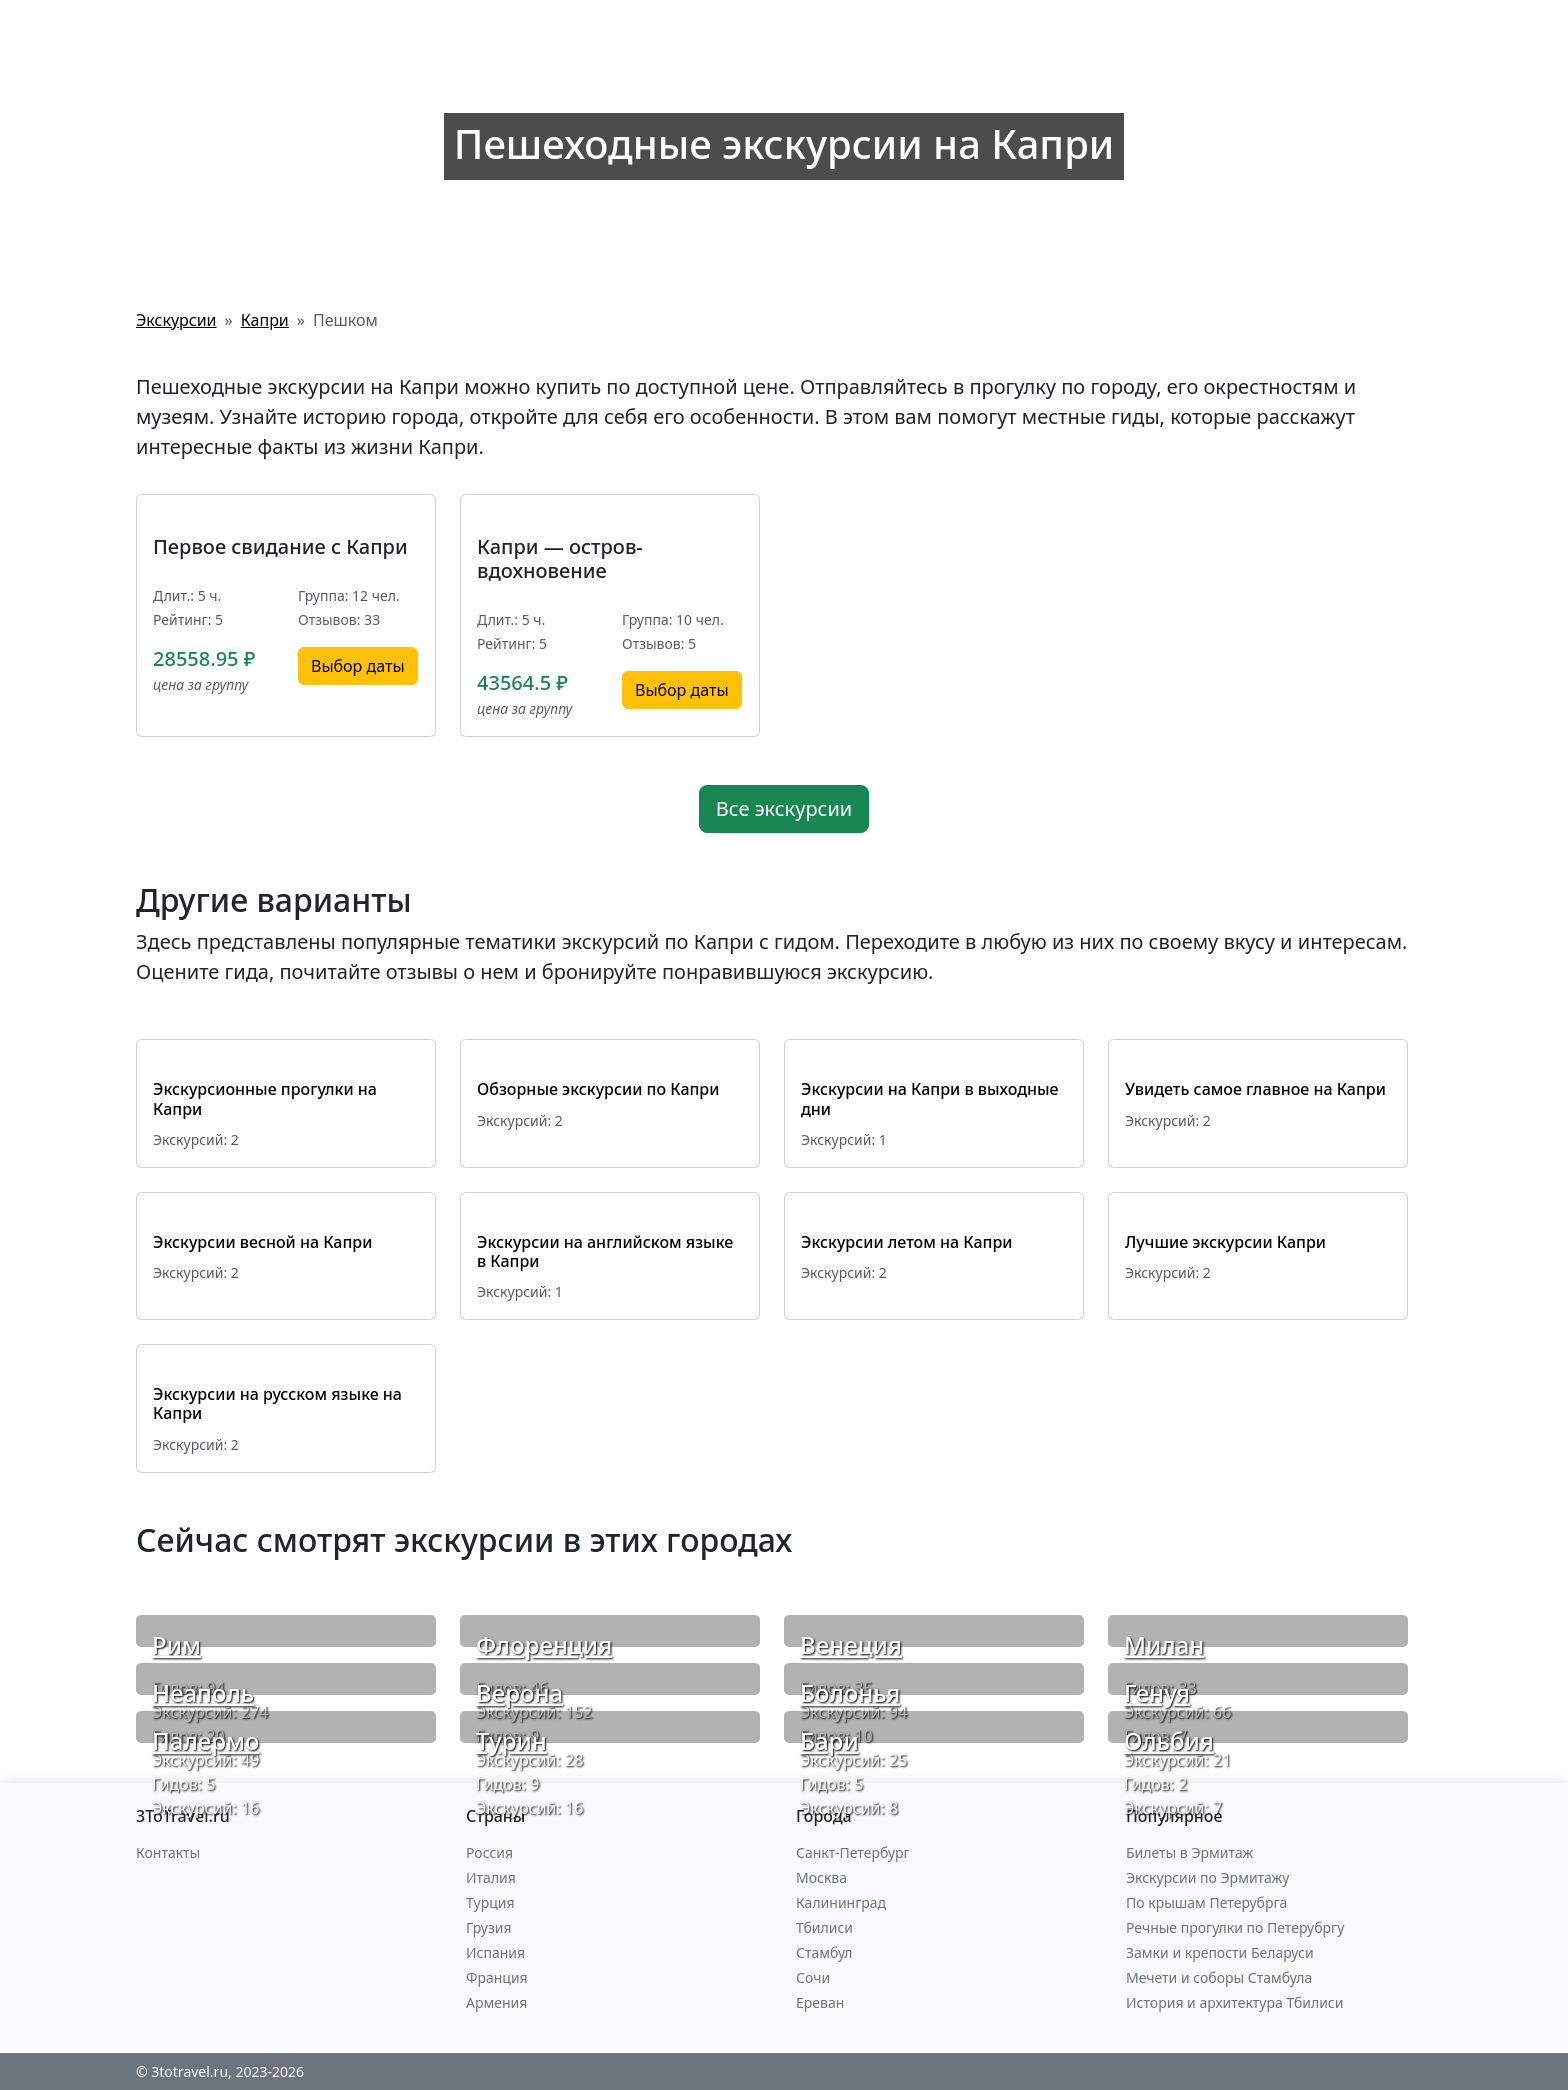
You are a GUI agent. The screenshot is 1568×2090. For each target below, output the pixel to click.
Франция (497, 1977)
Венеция (851, 1644)
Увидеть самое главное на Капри (1255, 1089)
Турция (490, 1902)
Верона (519, 1692)
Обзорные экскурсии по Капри (598, 1089)
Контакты (168, 1852)
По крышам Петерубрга (1206, 1902)
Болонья (850, 1692)
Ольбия (1169, 1740)
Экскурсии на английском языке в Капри (605, 1251)
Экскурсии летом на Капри (907, 1242)
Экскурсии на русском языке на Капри (277, 1403)
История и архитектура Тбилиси (1234, 2002)
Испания (495, 1952)
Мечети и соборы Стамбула (1219, 1977)
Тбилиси (824, 1927)
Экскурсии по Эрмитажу (1207, 1877)
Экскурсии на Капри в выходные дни (930, 1098)
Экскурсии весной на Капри (262, 1242)
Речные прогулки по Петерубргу (1235, 1927)
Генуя (1157, 1692)
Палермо (205, 1740)
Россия (489, 1852)
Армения (496, 2002)
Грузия (489, 1927)
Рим (176, 1644)
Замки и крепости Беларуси (1220, 1952)
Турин (511, 1740)
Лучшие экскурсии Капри (1225, 1242)
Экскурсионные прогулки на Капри (265, 1098)
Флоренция (544, 1644)
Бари (829, 1740)
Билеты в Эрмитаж (1189, 1852)
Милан (1164, 1644)
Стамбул (824, 1952)
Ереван (820, 2002)
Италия (491, 1877)
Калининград (841, 1902)
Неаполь (203, 1692)
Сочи (813, 1977)
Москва (821, 1877)
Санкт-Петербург (853, 1852)
